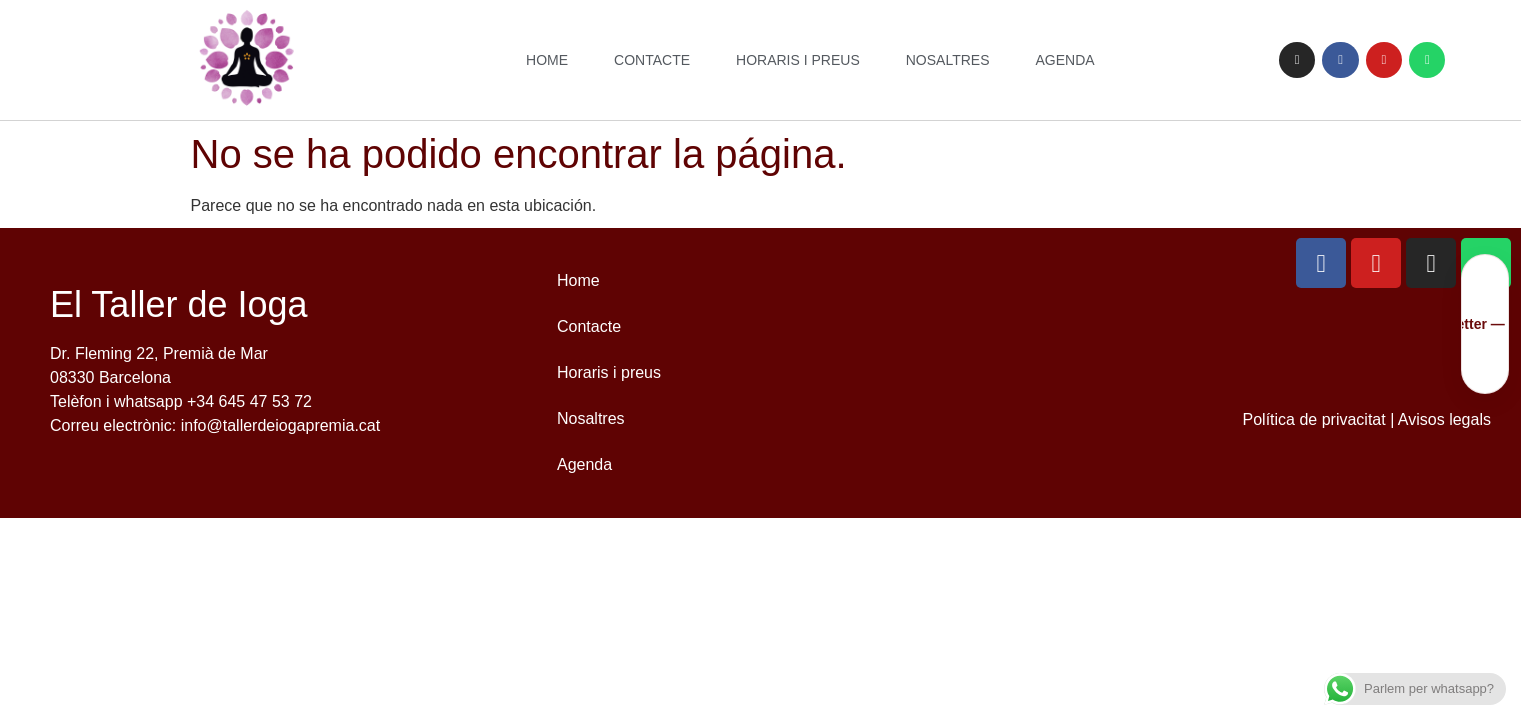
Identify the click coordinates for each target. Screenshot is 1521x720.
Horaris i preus (798, 60)
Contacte (652, 60)
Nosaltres (948, 60)
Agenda (1065, 60)
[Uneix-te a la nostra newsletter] (1485, 324)
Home (547, 60)
